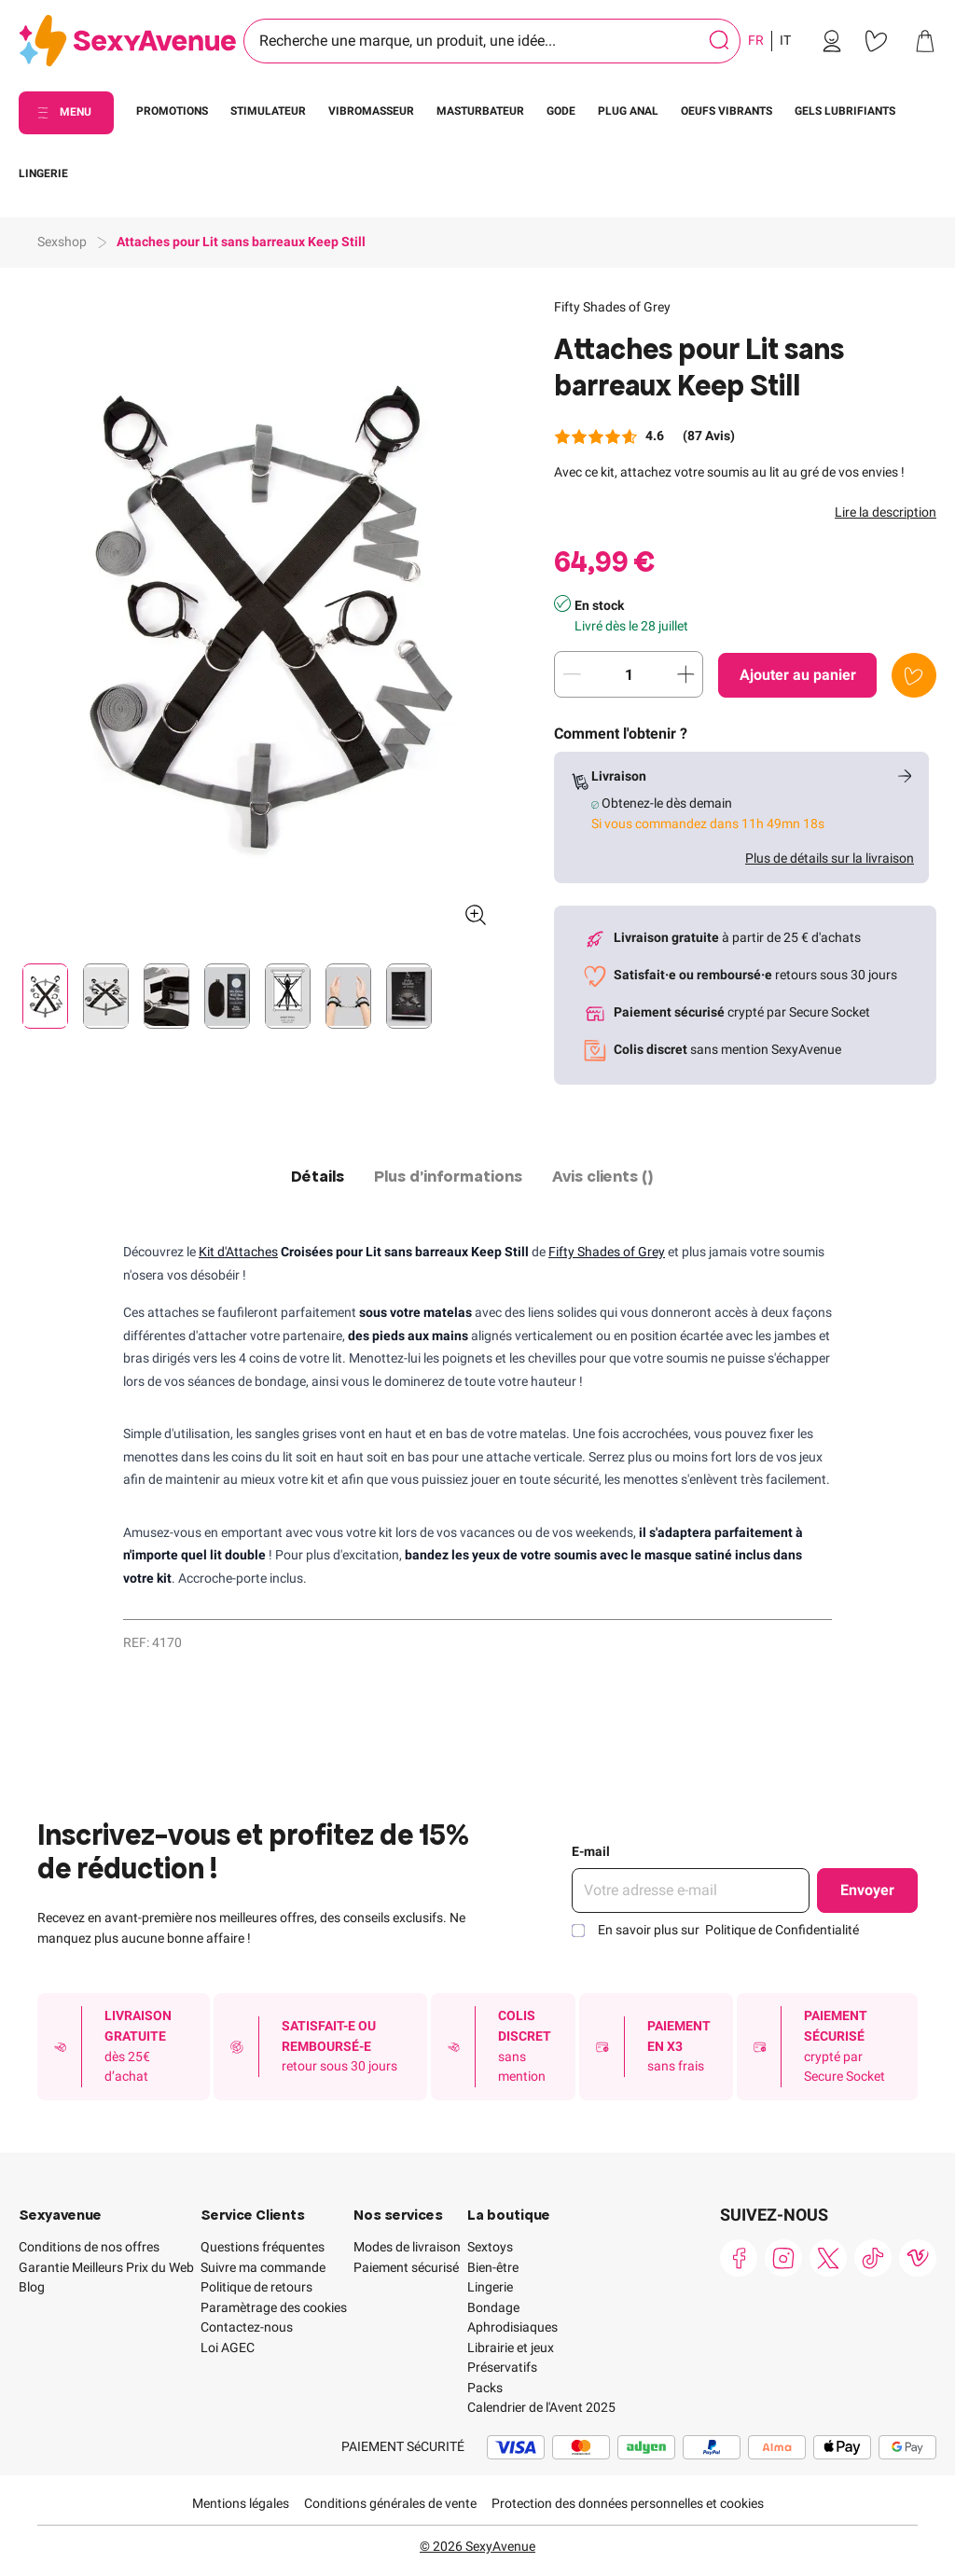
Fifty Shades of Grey (612, 306)
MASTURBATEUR (480, 111)
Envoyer (867, 1890)
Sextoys (490, 2246)
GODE (561, 111)
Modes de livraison (407, 2246)
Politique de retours (256, 2286)
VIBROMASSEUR (371, 111)
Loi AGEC (228, 2347)
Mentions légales (240, 2503)
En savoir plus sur (728, 1929)
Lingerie (490, 2286)
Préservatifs (502, 2367)
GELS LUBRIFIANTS (845, 111)
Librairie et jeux (510, 2347)
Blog (32, 2286)
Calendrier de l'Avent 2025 (541, 2407)
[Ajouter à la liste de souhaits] (914, 675)
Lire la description (885, 512)
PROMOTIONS (172, 111)
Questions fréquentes (263, 2246)
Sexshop (62, 241)
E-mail (591, 1851)
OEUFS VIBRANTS (726, 111)
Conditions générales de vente (390, 2503)
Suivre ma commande (263, 2267)
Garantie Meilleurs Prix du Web (106, 2267)
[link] (832, 41)
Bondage (493, 2307)
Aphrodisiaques (512, 2327)
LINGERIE (43, 173)
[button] (260, 619)
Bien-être (493, 2267)
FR (756, 40)
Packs (485, 2387)
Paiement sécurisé (406, 2267)
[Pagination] (45, 996)
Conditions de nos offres (89, 2246)
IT (785, 40)
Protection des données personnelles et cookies (627, 2503)
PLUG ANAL (628, 111)
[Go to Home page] (127, 41)
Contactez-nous (247, 2327)
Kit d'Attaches (238, 1251)
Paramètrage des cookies (274, 2307)
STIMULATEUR (268, 111)
